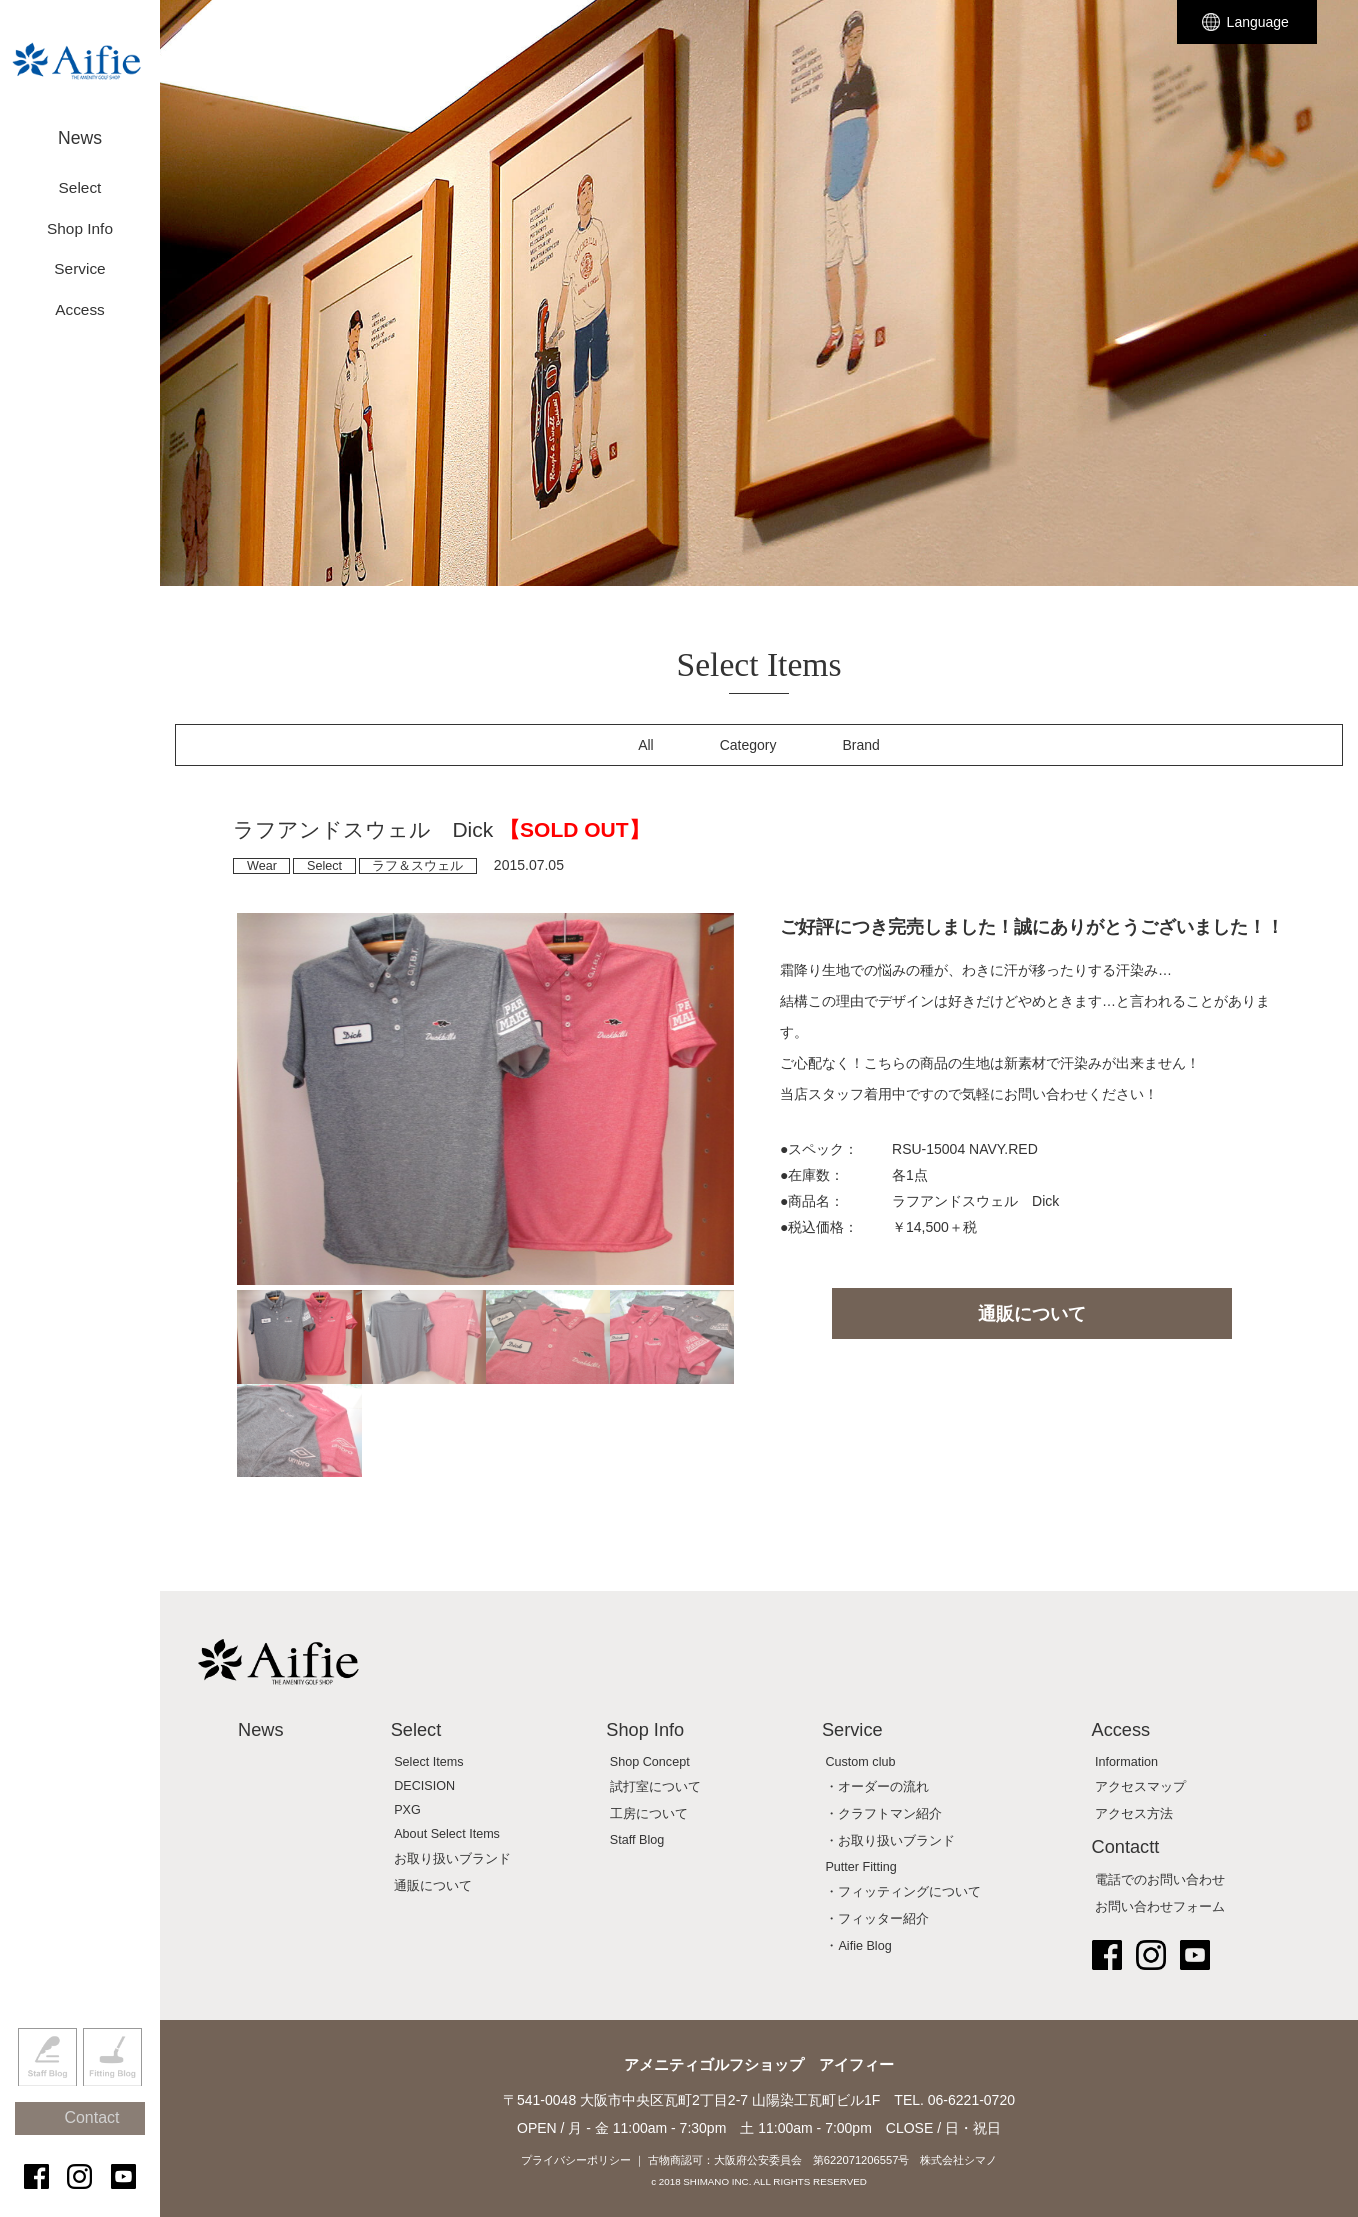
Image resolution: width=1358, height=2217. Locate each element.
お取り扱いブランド (452, 1859)
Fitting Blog (112, 2090)
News (80, 127)
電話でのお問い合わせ (1160, 1880)
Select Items (428, 1762)
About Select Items (447, 1834)
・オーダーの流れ (877, 1787)
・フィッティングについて (903, 1892)
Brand (861, 745)
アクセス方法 (1134, 1814)
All (646, 745)
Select (324, 866)
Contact (89, 2139)
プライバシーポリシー (576, 2160)
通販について (1032, 1314)
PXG (407, 1810)
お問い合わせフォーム (1160, 1907)
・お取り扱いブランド (890, 1841)
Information (1126, 1762)
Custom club (860, 1762)
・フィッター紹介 (877, 1919)
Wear (262, 866)
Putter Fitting (860, 1867)
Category (748, 745)
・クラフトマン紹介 (883, 1814)
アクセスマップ (1140, 1787)
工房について (649, 1814)
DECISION (424, 1786)
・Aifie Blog (858, 1946)
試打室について (655, 1787)
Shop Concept (650, 1762)
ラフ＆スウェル (417, 866)
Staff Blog (47, 2090)
